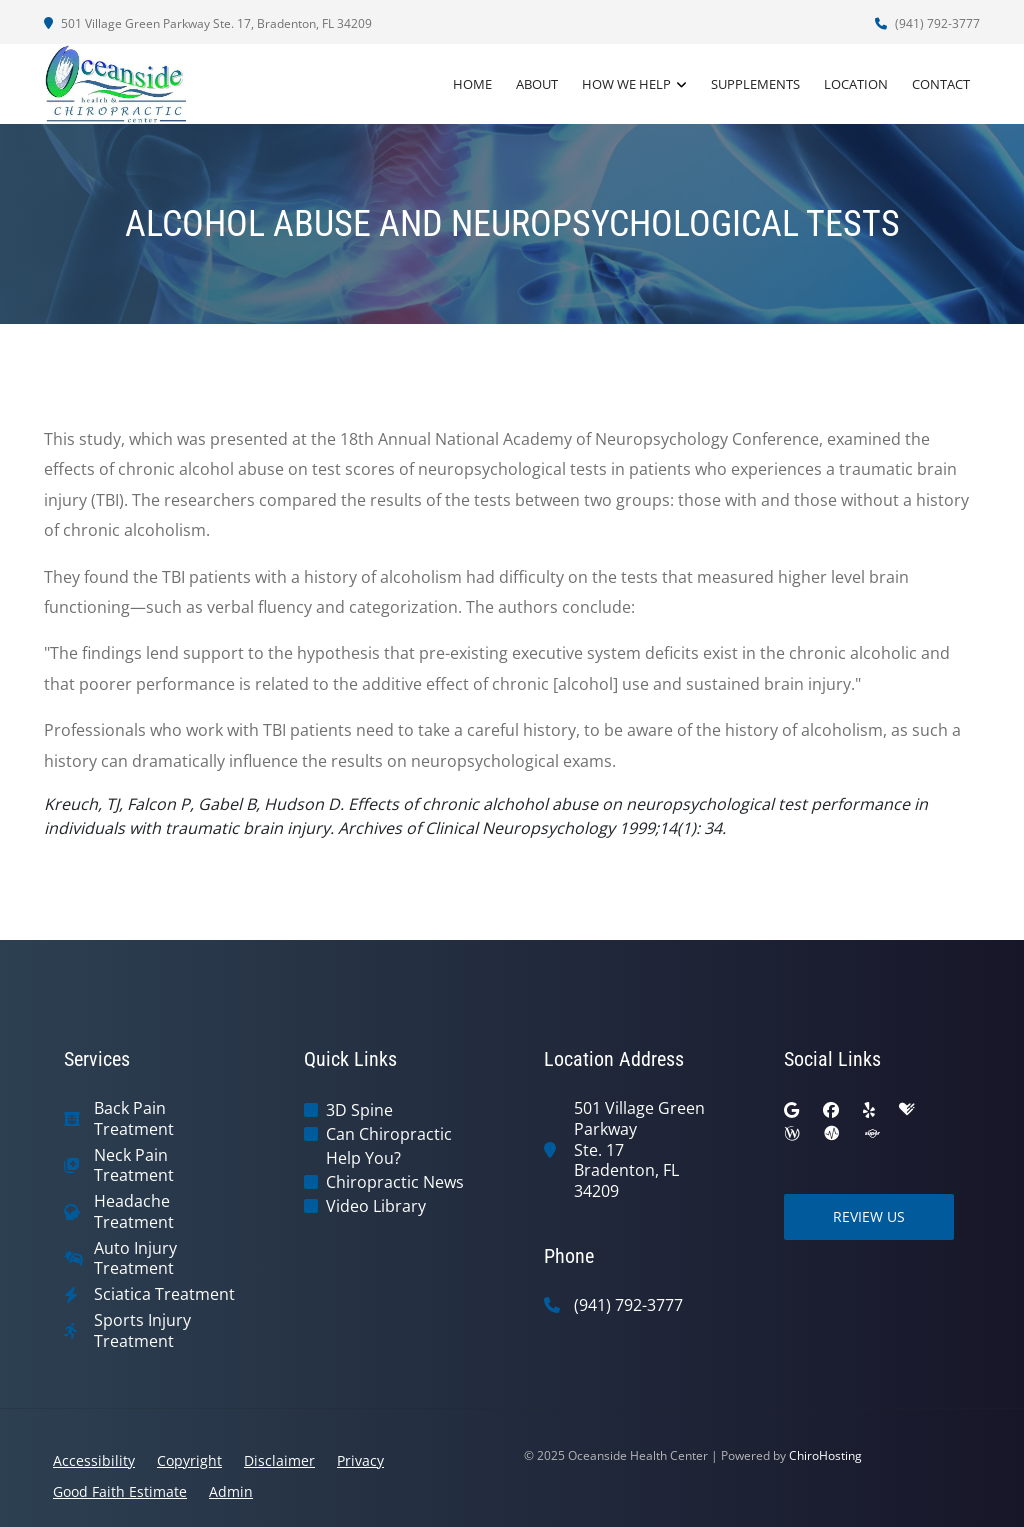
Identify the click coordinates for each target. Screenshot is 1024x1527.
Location (856, 84)
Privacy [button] (360, 1460)
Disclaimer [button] (279, 1460)
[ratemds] (832, 1134)
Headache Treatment (134, 1212)
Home (472, 84)
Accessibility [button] (94, 1460)
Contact (941, 84)
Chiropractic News (395, 1182)
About (537, 84)
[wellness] (792, 1134)
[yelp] (869, 1110)
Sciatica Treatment (164, 1294)
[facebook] (831, 1110)
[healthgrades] (907, 1110)
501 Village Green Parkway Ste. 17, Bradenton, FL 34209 (208, 23)
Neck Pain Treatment (134, 1166)
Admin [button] (231, 1491)
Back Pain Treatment (134, 1119)
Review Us (869, 1216)
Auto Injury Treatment (135, 1259)
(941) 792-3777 (927, 23)
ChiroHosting (825, 1455)
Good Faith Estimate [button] (120, 1491)
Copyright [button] (189, 1460)
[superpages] (872, 1134)
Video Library (376, 1206)
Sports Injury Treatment (142, 1331)
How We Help (626, 84)
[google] (791, 1110)
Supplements (755, 84)
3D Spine (359, 1110)
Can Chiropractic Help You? (389, 1146)
